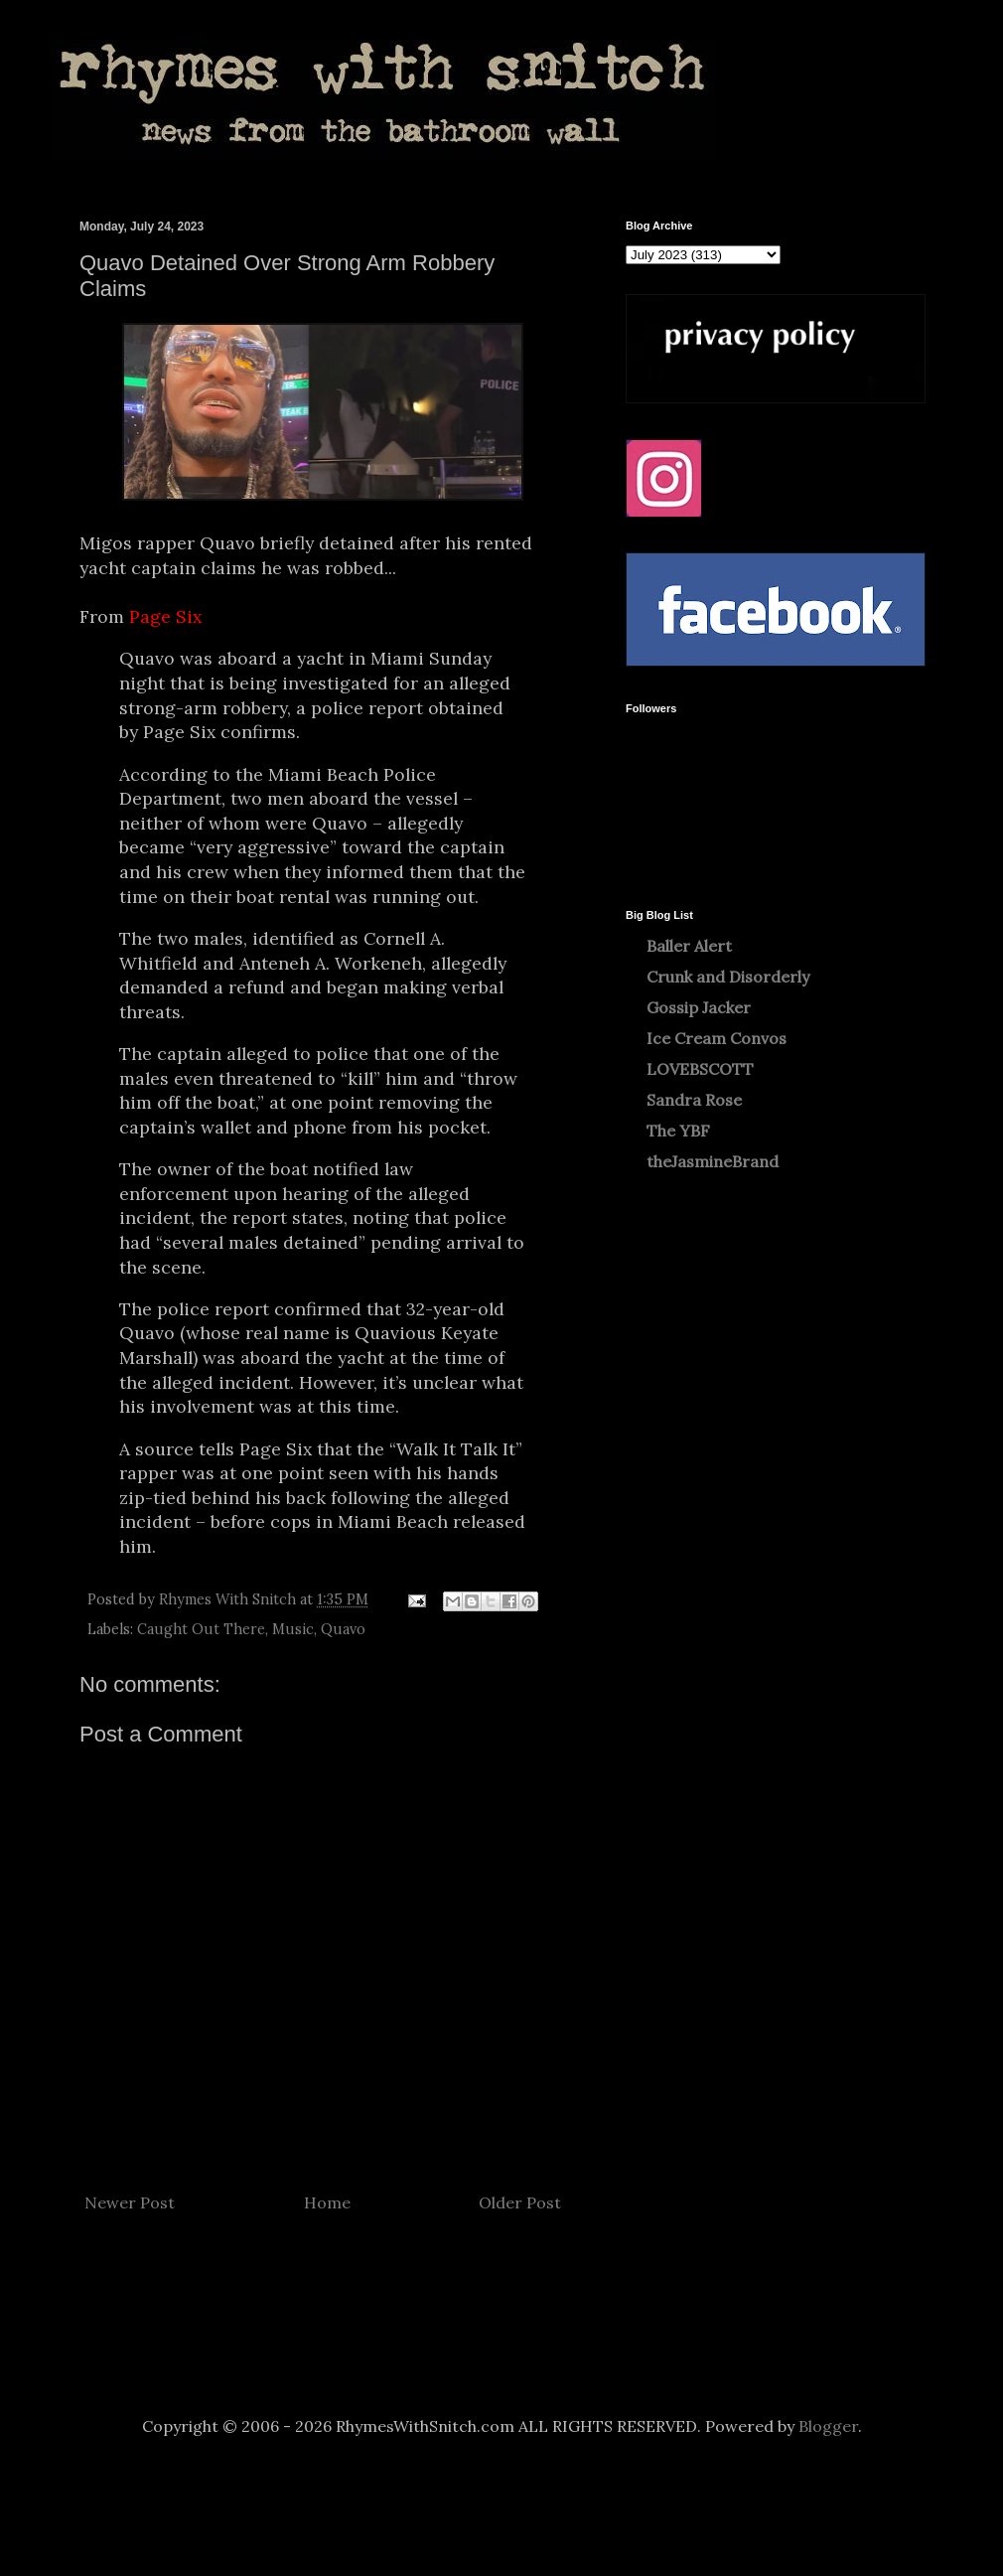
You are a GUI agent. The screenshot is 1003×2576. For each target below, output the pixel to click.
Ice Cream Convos (716, 1038)
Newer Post (129, 2202)
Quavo (343, 1629)
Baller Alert (689, 946)
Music (293, 1629)
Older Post (520, 2202)
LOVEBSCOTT (700, 1069)
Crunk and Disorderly (727, 976)
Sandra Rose (694, 1100)
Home (327, 2202)
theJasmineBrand (712, 1161)
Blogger (828, 2426)
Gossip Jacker (698, 1007)
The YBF (678, 1130)
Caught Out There (201, 1629)
